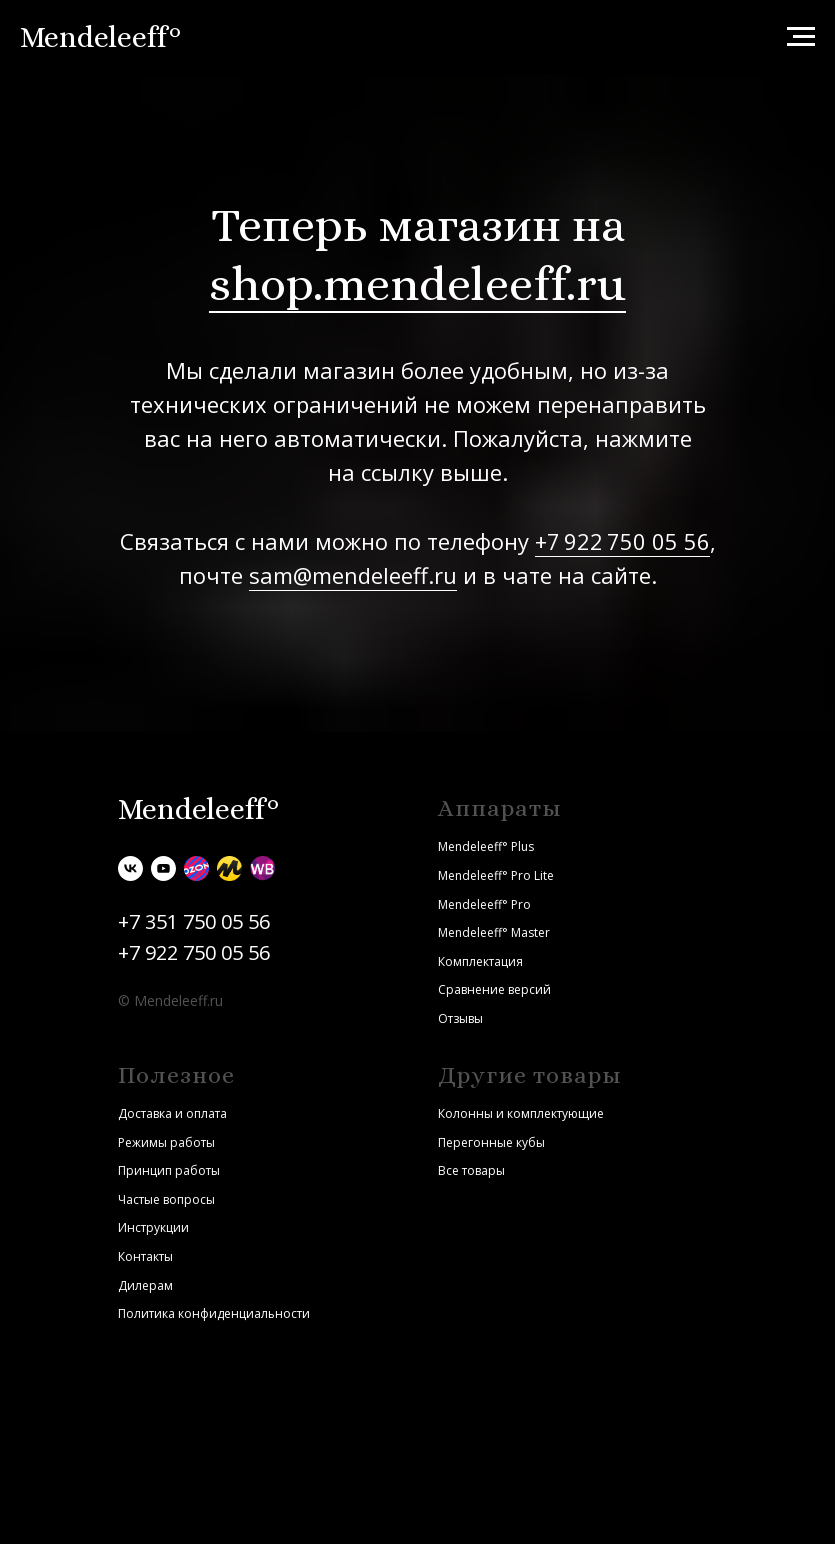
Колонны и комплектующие (521, 1113)
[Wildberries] (262, 868)
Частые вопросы (166, 1199)
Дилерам (145, 1285)
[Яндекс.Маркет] (229, 868)
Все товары (471, 1170)
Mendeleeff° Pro (484, 904)
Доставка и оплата (172, 1113)
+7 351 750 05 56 (194, 921)
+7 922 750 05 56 (622, 541)
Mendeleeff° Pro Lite (496, 875)
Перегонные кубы (491, 1142)
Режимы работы (166, 1142)
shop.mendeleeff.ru (417, 283)
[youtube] (163, 868)
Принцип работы (169, 1170)
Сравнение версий (494, 989)
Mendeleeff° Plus (486, 846)
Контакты (145, 1256)
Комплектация (480, 961)
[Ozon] (196, 868)
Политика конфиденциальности (214, 1313)
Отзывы (460, 1018)
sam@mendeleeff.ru (353, 575)
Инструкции (153, 1227)
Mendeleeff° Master (494, 932)
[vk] (130, 868)
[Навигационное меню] (801, 37)
